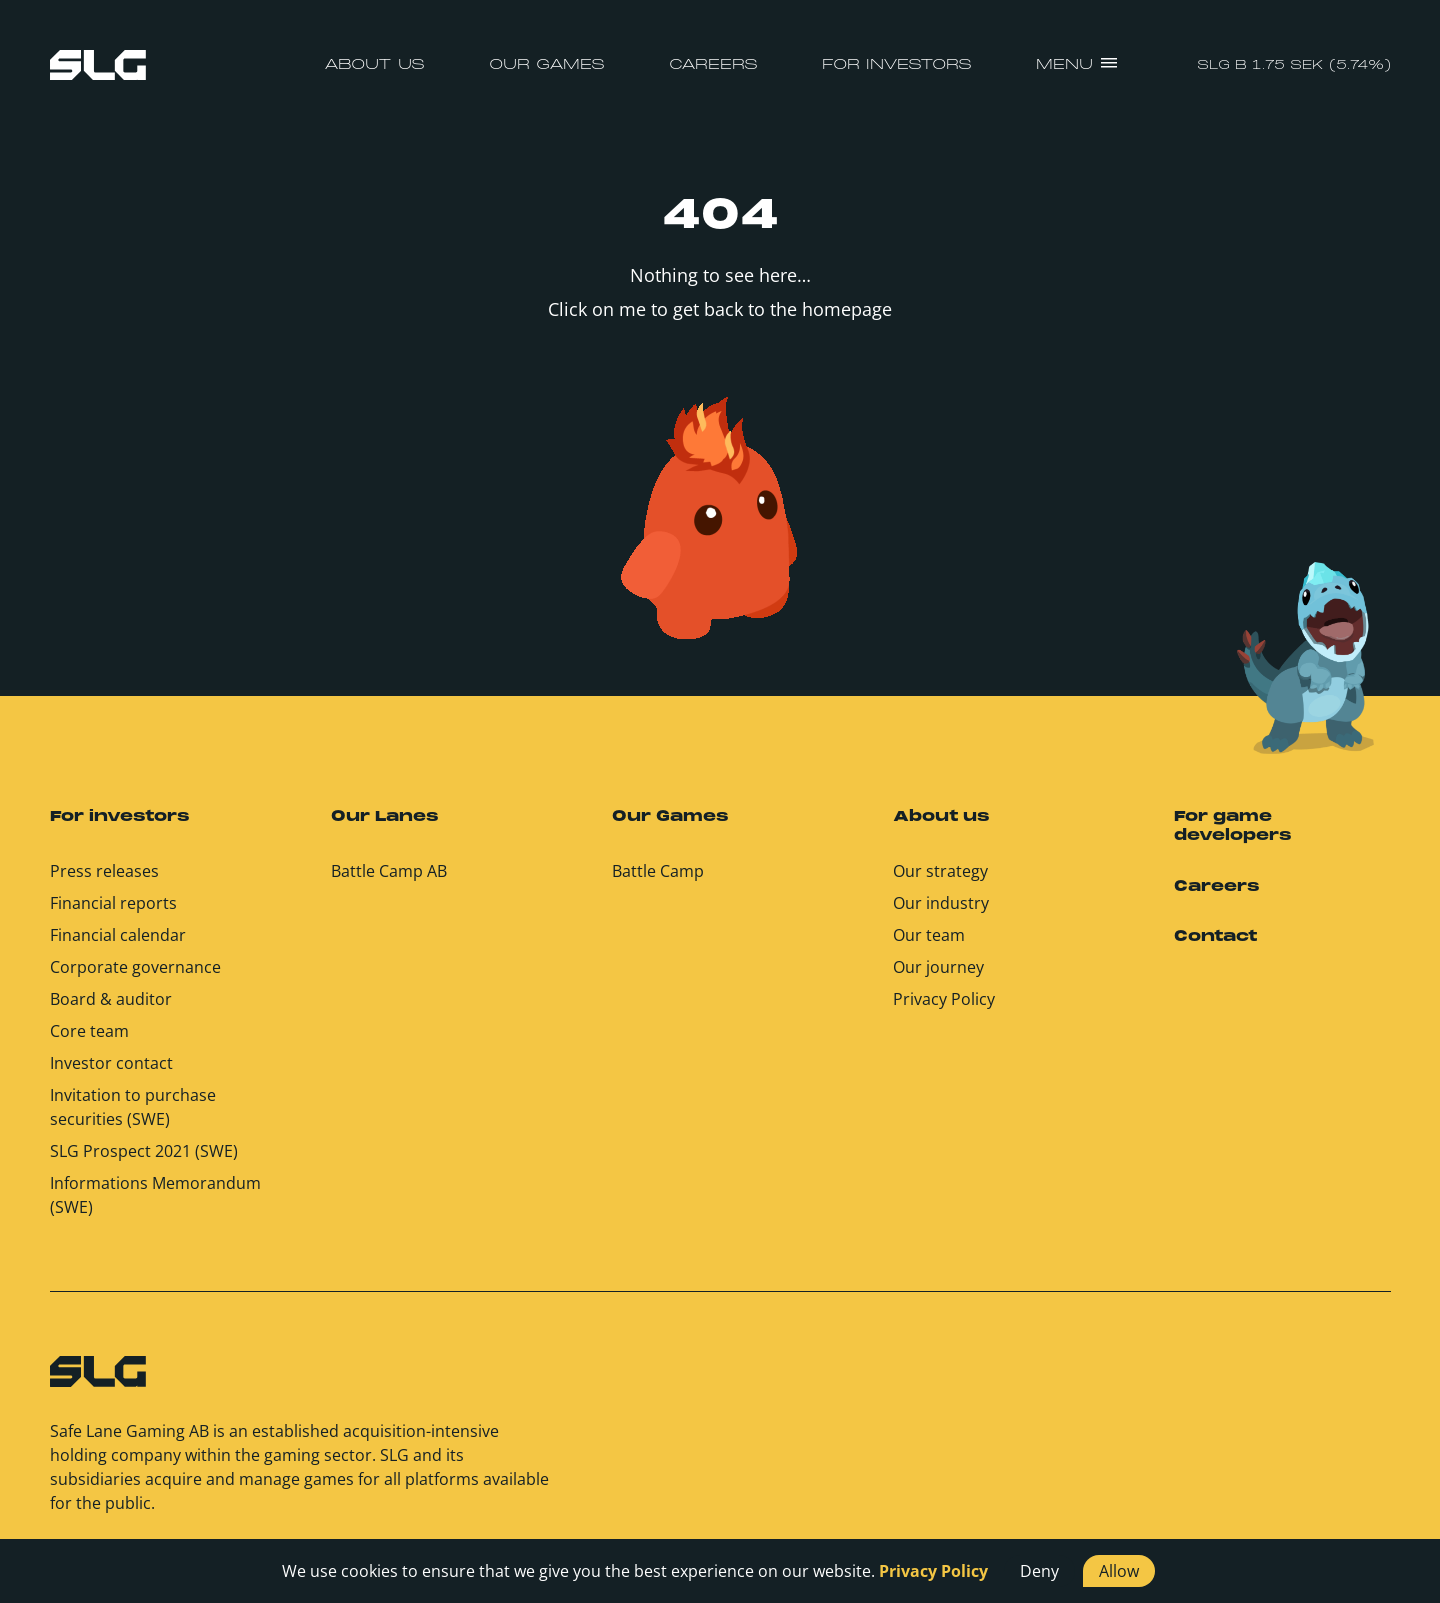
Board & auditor (111, 999)
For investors (897, 65)
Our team (929, 935)
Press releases (104, 871)
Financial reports (113, 903)
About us (374, 65)
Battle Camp (658, 871)
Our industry (941, 903)
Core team (89, 1031)
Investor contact (111, 1063)
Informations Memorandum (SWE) (155, 1195)
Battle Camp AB (389, 871)
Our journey (938, 967)
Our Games (547, 65)
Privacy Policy (944, 999)
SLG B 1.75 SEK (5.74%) (1294, 66)
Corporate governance (135, 967)
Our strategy (940, 871)
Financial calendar (118, 935)
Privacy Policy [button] (933, 1571)
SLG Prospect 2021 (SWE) (144, 1151)
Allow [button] (1119, 1571)
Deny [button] (1039, 1571)
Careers (713, 65)
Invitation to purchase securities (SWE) (133, 1107)
